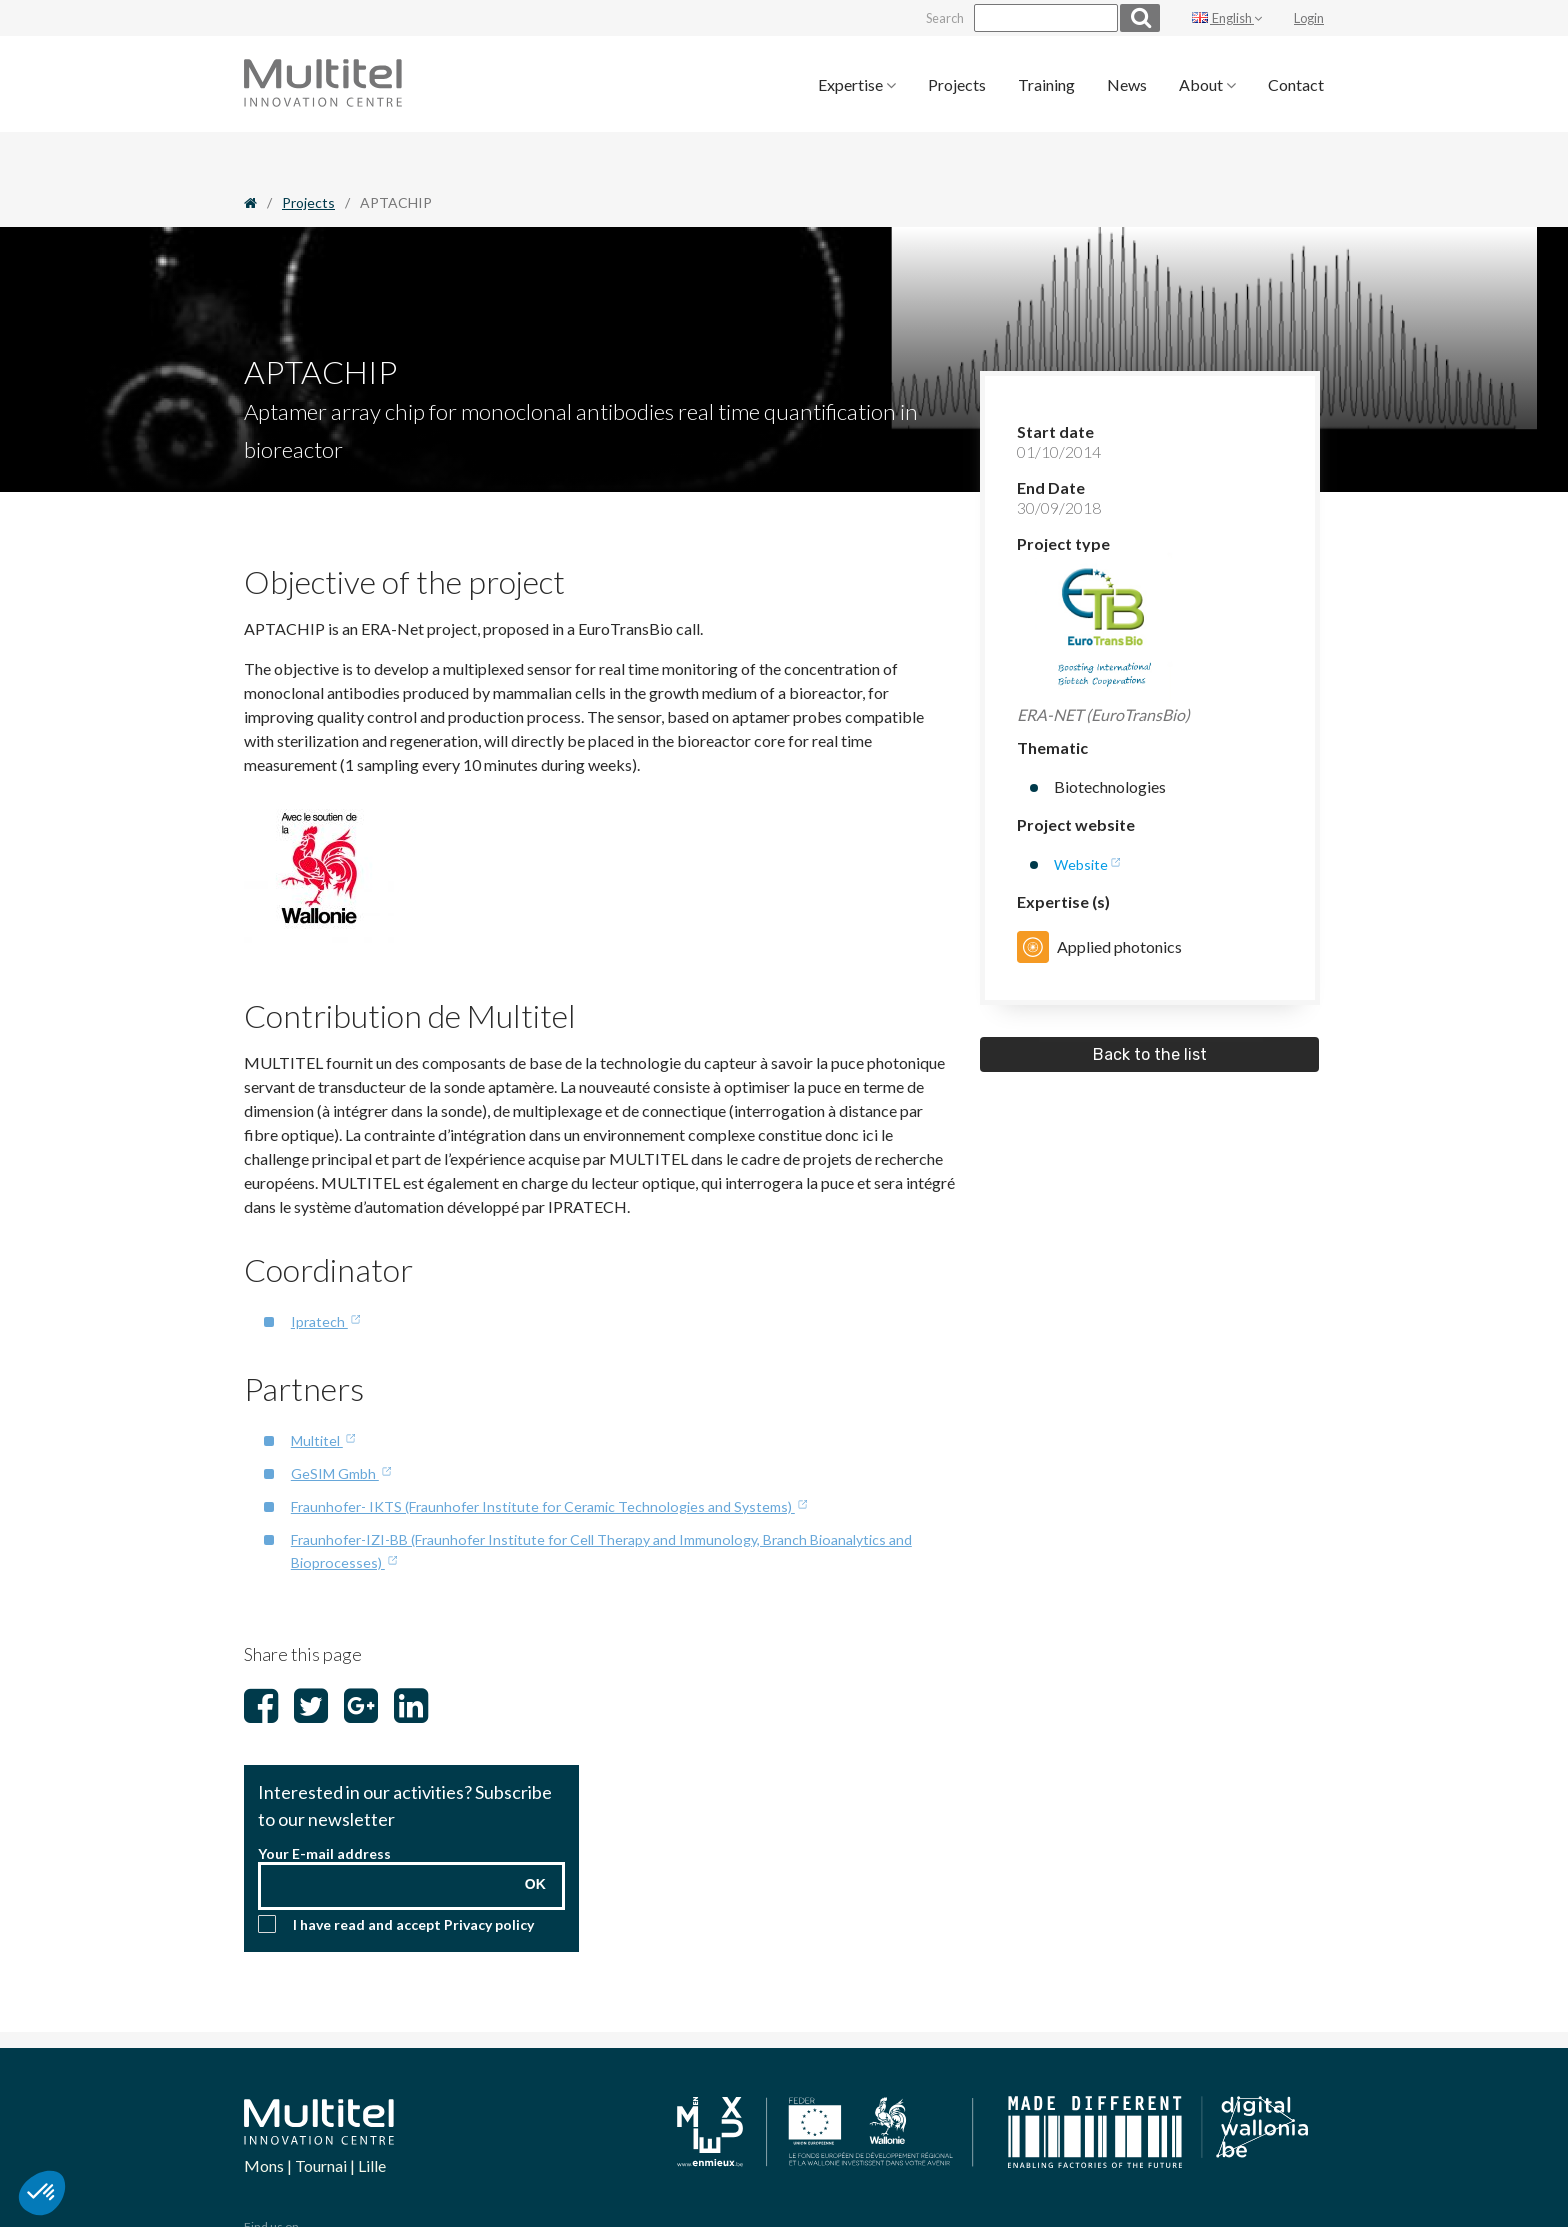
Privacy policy (489, 1872)
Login (1309, 16)
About (1207, 79)
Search (914, 16)
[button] (42, 2193)
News (1127, 79)
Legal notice (1086, 2161)
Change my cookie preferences (958, 2161)
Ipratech (321, 1274)
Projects (957, 79)
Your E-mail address (324, 1801)
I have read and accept (413, 1872)
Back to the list (1150, 1008)
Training (1046, 79)
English (1227, 16)
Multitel (320, 1392)
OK (535, 1832)
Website (1083, 817)
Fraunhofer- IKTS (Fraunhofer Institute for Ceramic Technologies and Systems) (561, 1456)
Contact (1296, 79)
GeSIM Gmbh (340, 1424)
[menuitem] (857, 79)
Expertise (857, 79)
